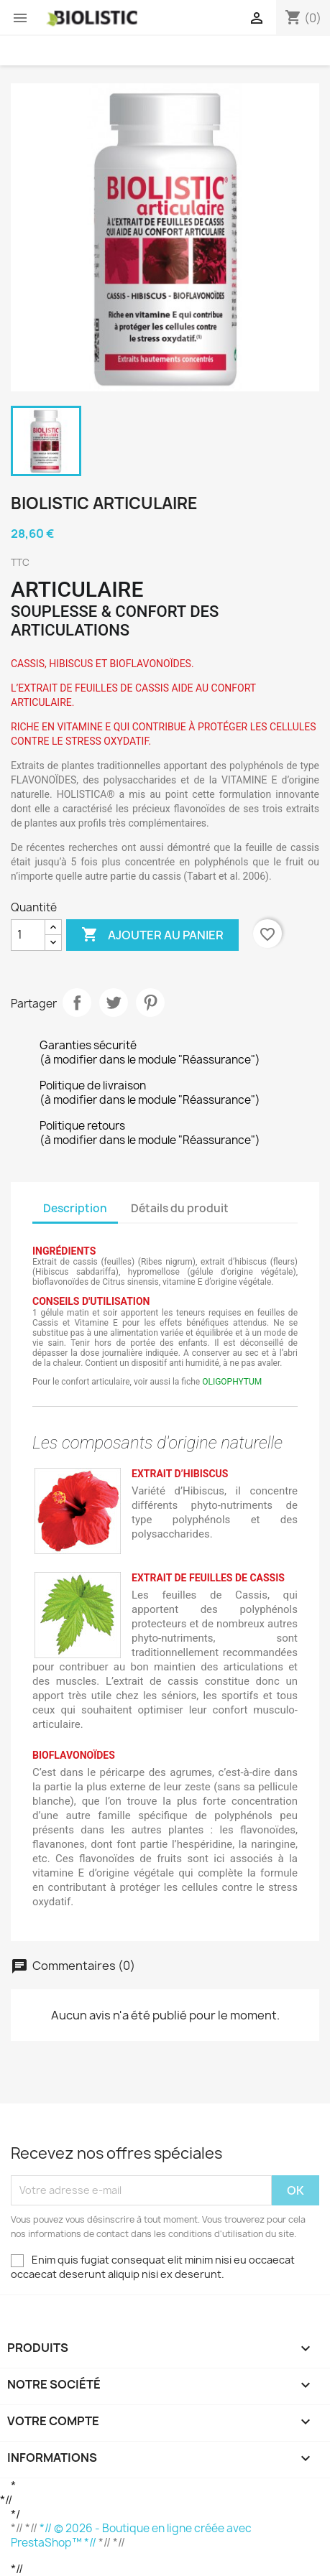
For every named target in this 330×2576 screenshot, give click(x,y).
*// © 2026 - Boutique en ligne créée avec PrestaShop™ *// (131, 2535)
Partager (77, 1002)
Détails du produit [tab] (180, 1208)
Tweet (113, 1002)
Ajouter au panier (152, 935)
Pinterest (150, 1002)
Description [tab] (75, 1208)
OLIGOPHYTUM (232, 1382)
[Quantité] (28, 935)
